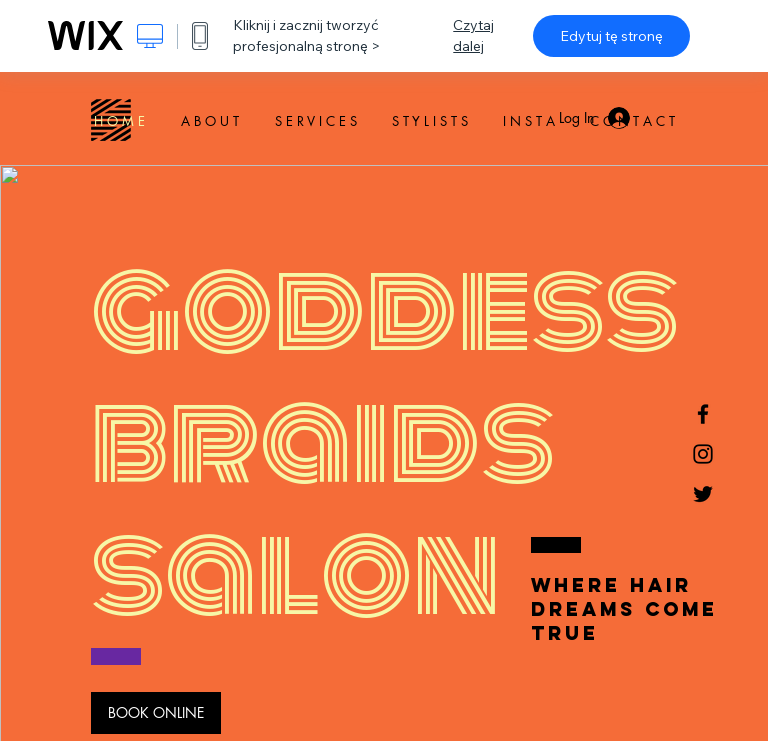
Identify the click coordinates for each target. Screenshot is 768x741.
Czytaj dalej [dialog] (473, 35)
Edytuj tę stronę (611, 36)
